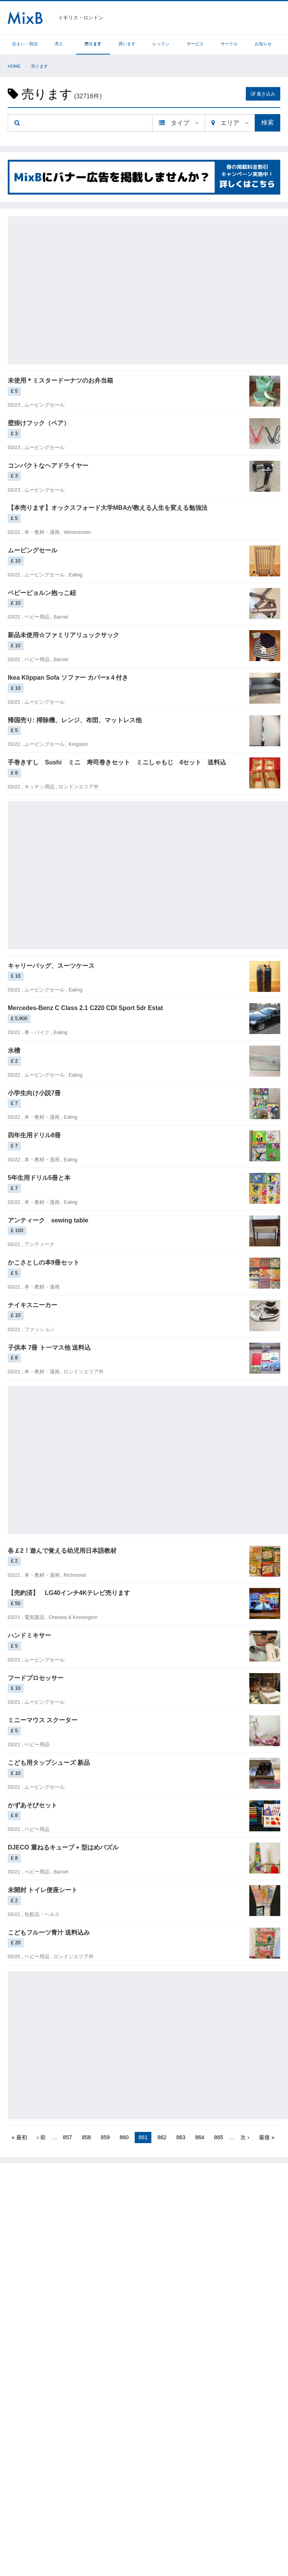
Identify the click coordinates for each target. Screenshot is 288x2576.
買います (126, 43)
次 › (244, 2137)
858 (86, 2137)
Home (14, 66)
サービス (195, 43)
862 (162, 2137)
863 (180, 2137)
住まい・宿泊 (25, 43)
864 (199, 2137)
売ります (92, 43)
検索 (267, 122)
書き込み (263, 94)
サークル (229, 43)
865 (218, 2137)
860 (124, 2137)
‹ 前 (41, 2137)
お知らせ (263, 43)
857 (67, 2137)
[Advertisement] (72, 288)
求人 (59, 43)
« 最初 (19, 2137)
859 (105, 2137)
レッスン (161, 43)
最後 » (266, 2137)
